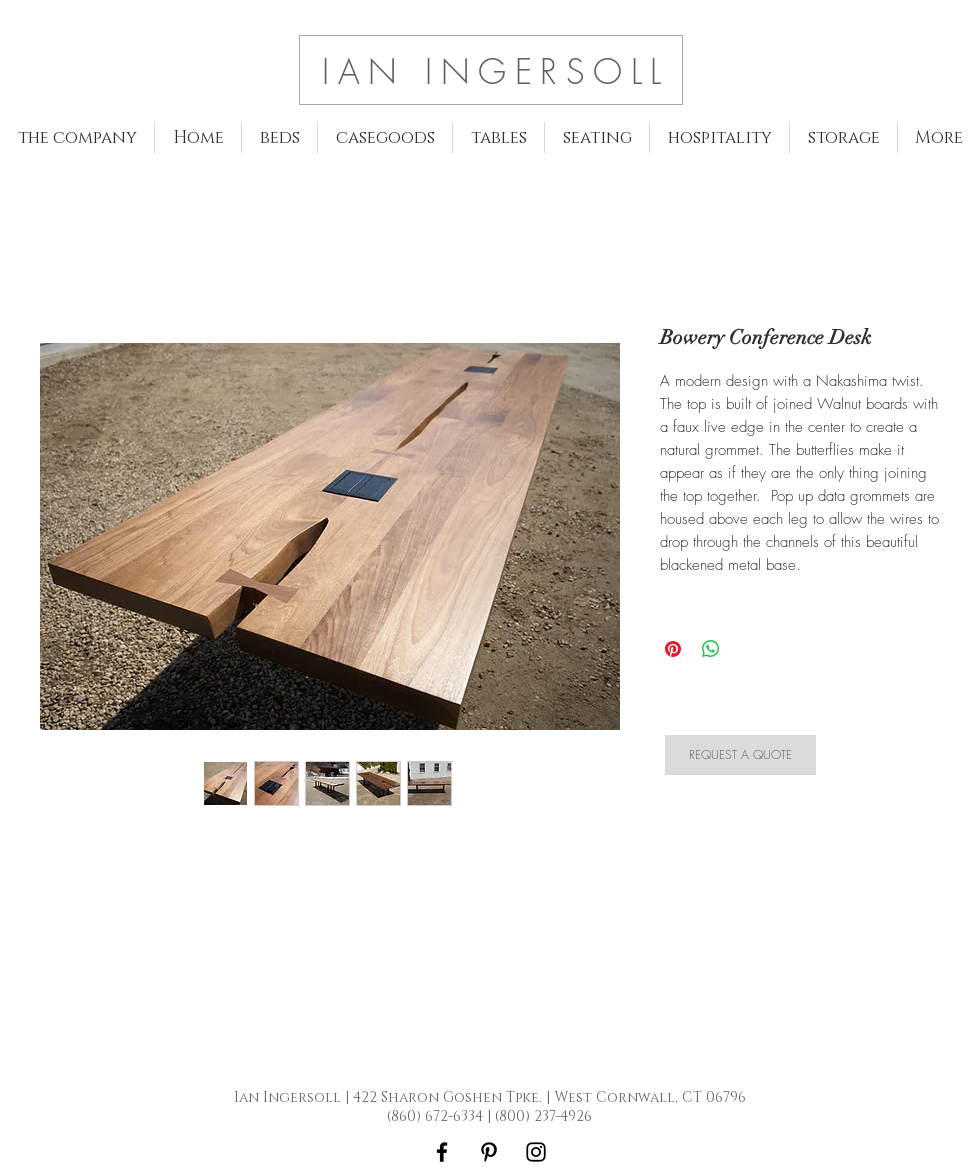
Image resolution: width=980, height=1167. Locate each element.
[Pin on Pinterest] (673, 649)
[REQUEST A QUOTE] (740, 755)
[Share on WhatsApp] (711, 649)
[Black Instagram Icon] (536, 1152)
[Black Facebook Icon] (442, 1152)
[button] (279, 137)
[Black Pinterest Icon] (489, 1152)
